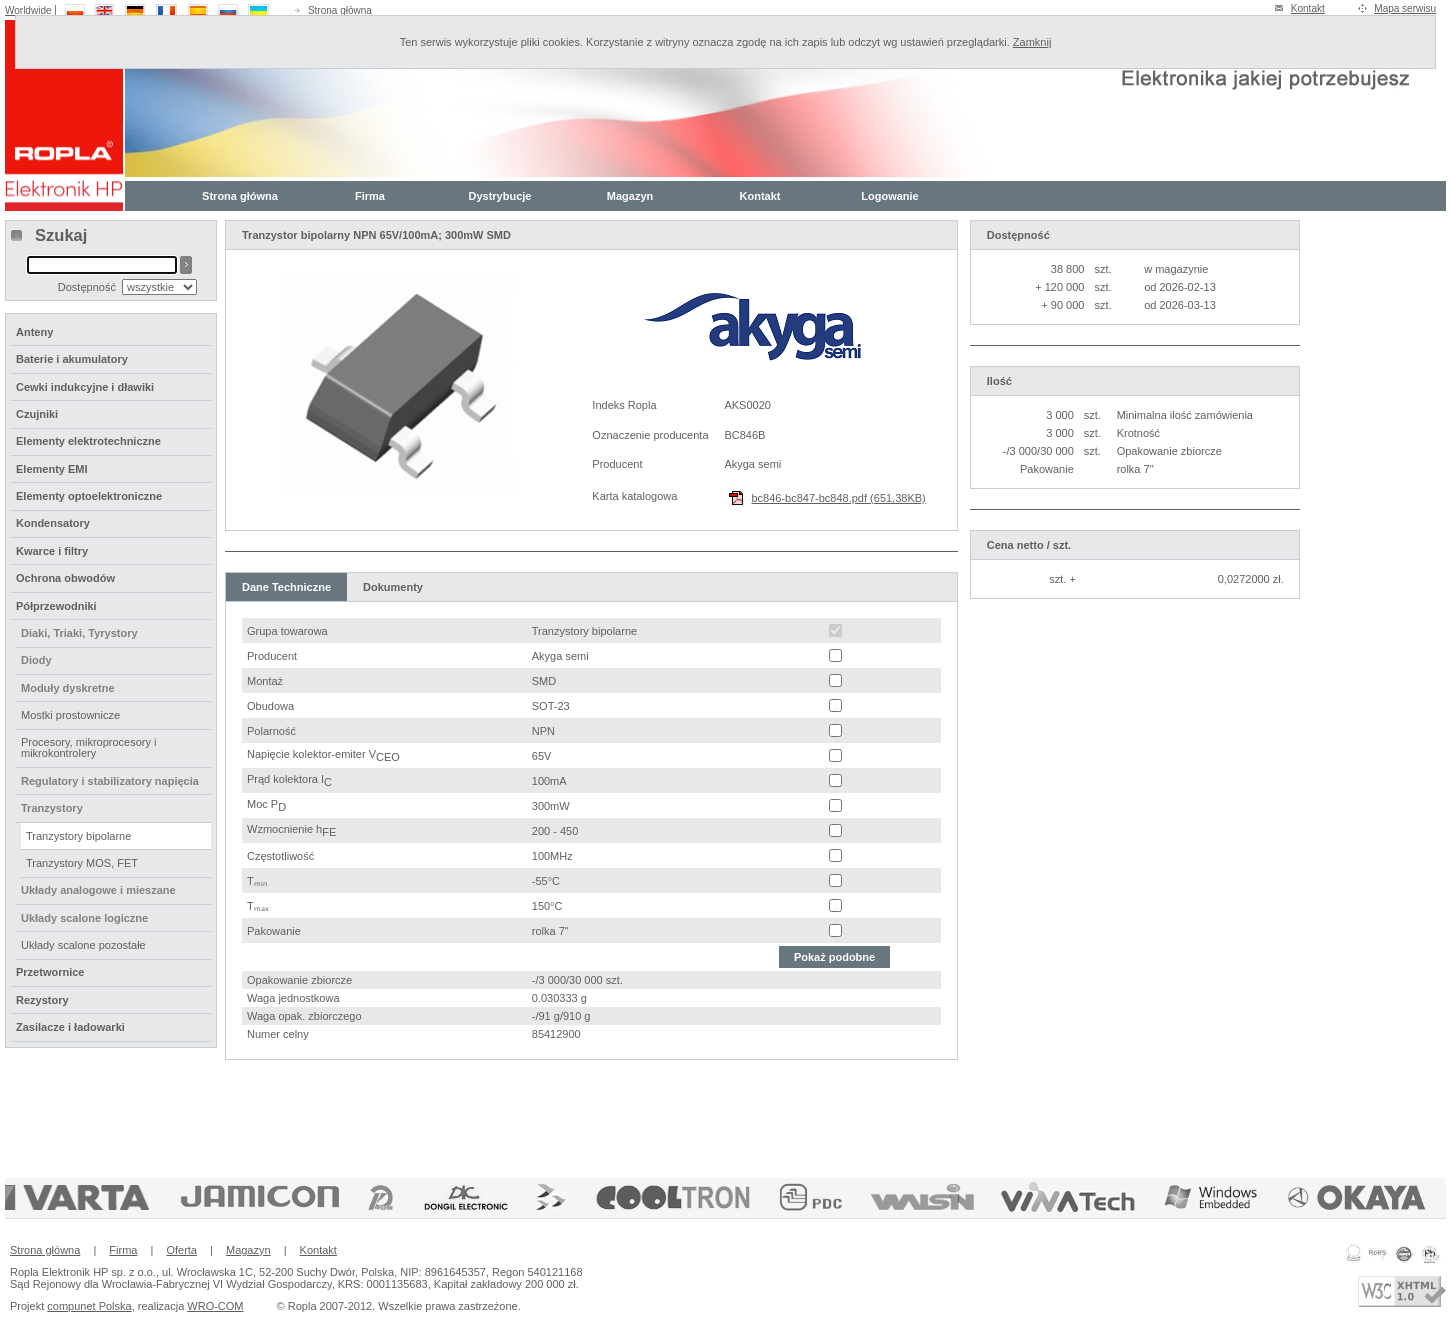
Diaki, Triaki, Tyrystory (79, 633)
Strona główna (340, 10)
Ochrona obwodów (65, 578)
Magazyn (630, 196)
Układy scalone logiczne (84, 918)
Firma (370, 196)
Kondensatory (53, 523)
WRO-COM (215, 1306)
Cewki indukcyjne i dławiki (85, 387)
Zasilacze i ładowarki (70, 1027)
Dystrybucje (500, 196)
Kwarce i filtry (52, 551)
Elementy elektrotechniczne (88, 441)
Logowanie (889, 196)
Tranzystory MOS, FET (82, 863)
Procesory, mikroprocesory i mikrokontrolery (89, 747)
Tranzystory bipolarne (78, 836)
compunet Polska (89, 1306)
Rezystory (42, 1000)
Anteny (34, 332)
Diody (36, 660)
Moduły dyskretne (68, 688)
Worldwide (28, 10)
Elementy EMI (52, 469)
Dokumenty (393, 587)
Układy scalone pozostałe (83, 945)
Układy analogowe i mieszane (98, 890)
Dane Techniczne (286, 587)
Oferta (181, 1250)
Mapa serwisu (1405, 8)
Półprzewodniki (56, 606)
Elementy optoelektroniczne (89, 496)
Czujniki (37, 414)
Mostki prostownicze (70, 715)
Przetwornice (50, 972)
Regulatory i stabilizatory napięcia (110, 781)
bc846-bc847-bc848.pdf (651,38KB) (838, 498)
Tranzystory (52, 808)
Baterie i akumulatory (72, 359)
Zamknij (1032, 42)
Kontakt (1308, 8)
